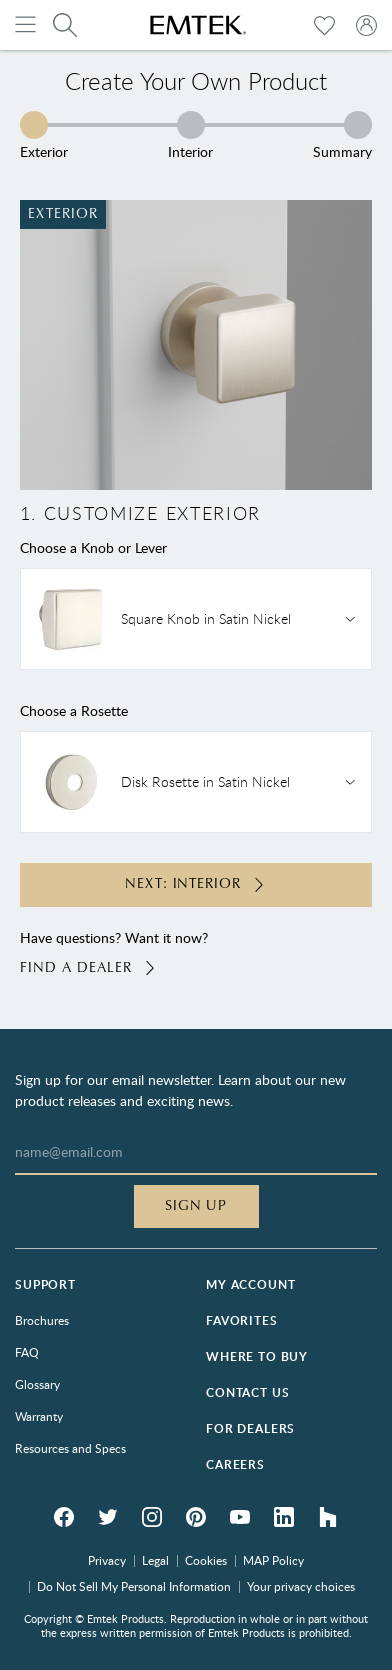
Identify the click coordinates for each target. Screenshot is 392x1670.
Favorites (242, 1320)
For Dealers (250, 1428)
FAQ (27, 1352)
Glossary (37, 1384)
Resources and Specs (70, 1448)
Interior (190, 135)
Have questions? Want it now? (196, 953)
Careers (235, 1464)
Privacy (107, 1560)
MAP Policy (273, 1560)
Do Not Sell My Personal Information (134, 1586)
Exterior (44, 135)
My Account (250, 1284)
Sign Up (196, 1206)
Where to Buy (257, 1356)
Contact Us (247, 1392)
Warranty (39, 1416)
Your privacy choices (301, 1586)
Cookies (206, 1560)
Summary (342, 135)
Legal (155, 1560)
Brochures (42, 1320)
